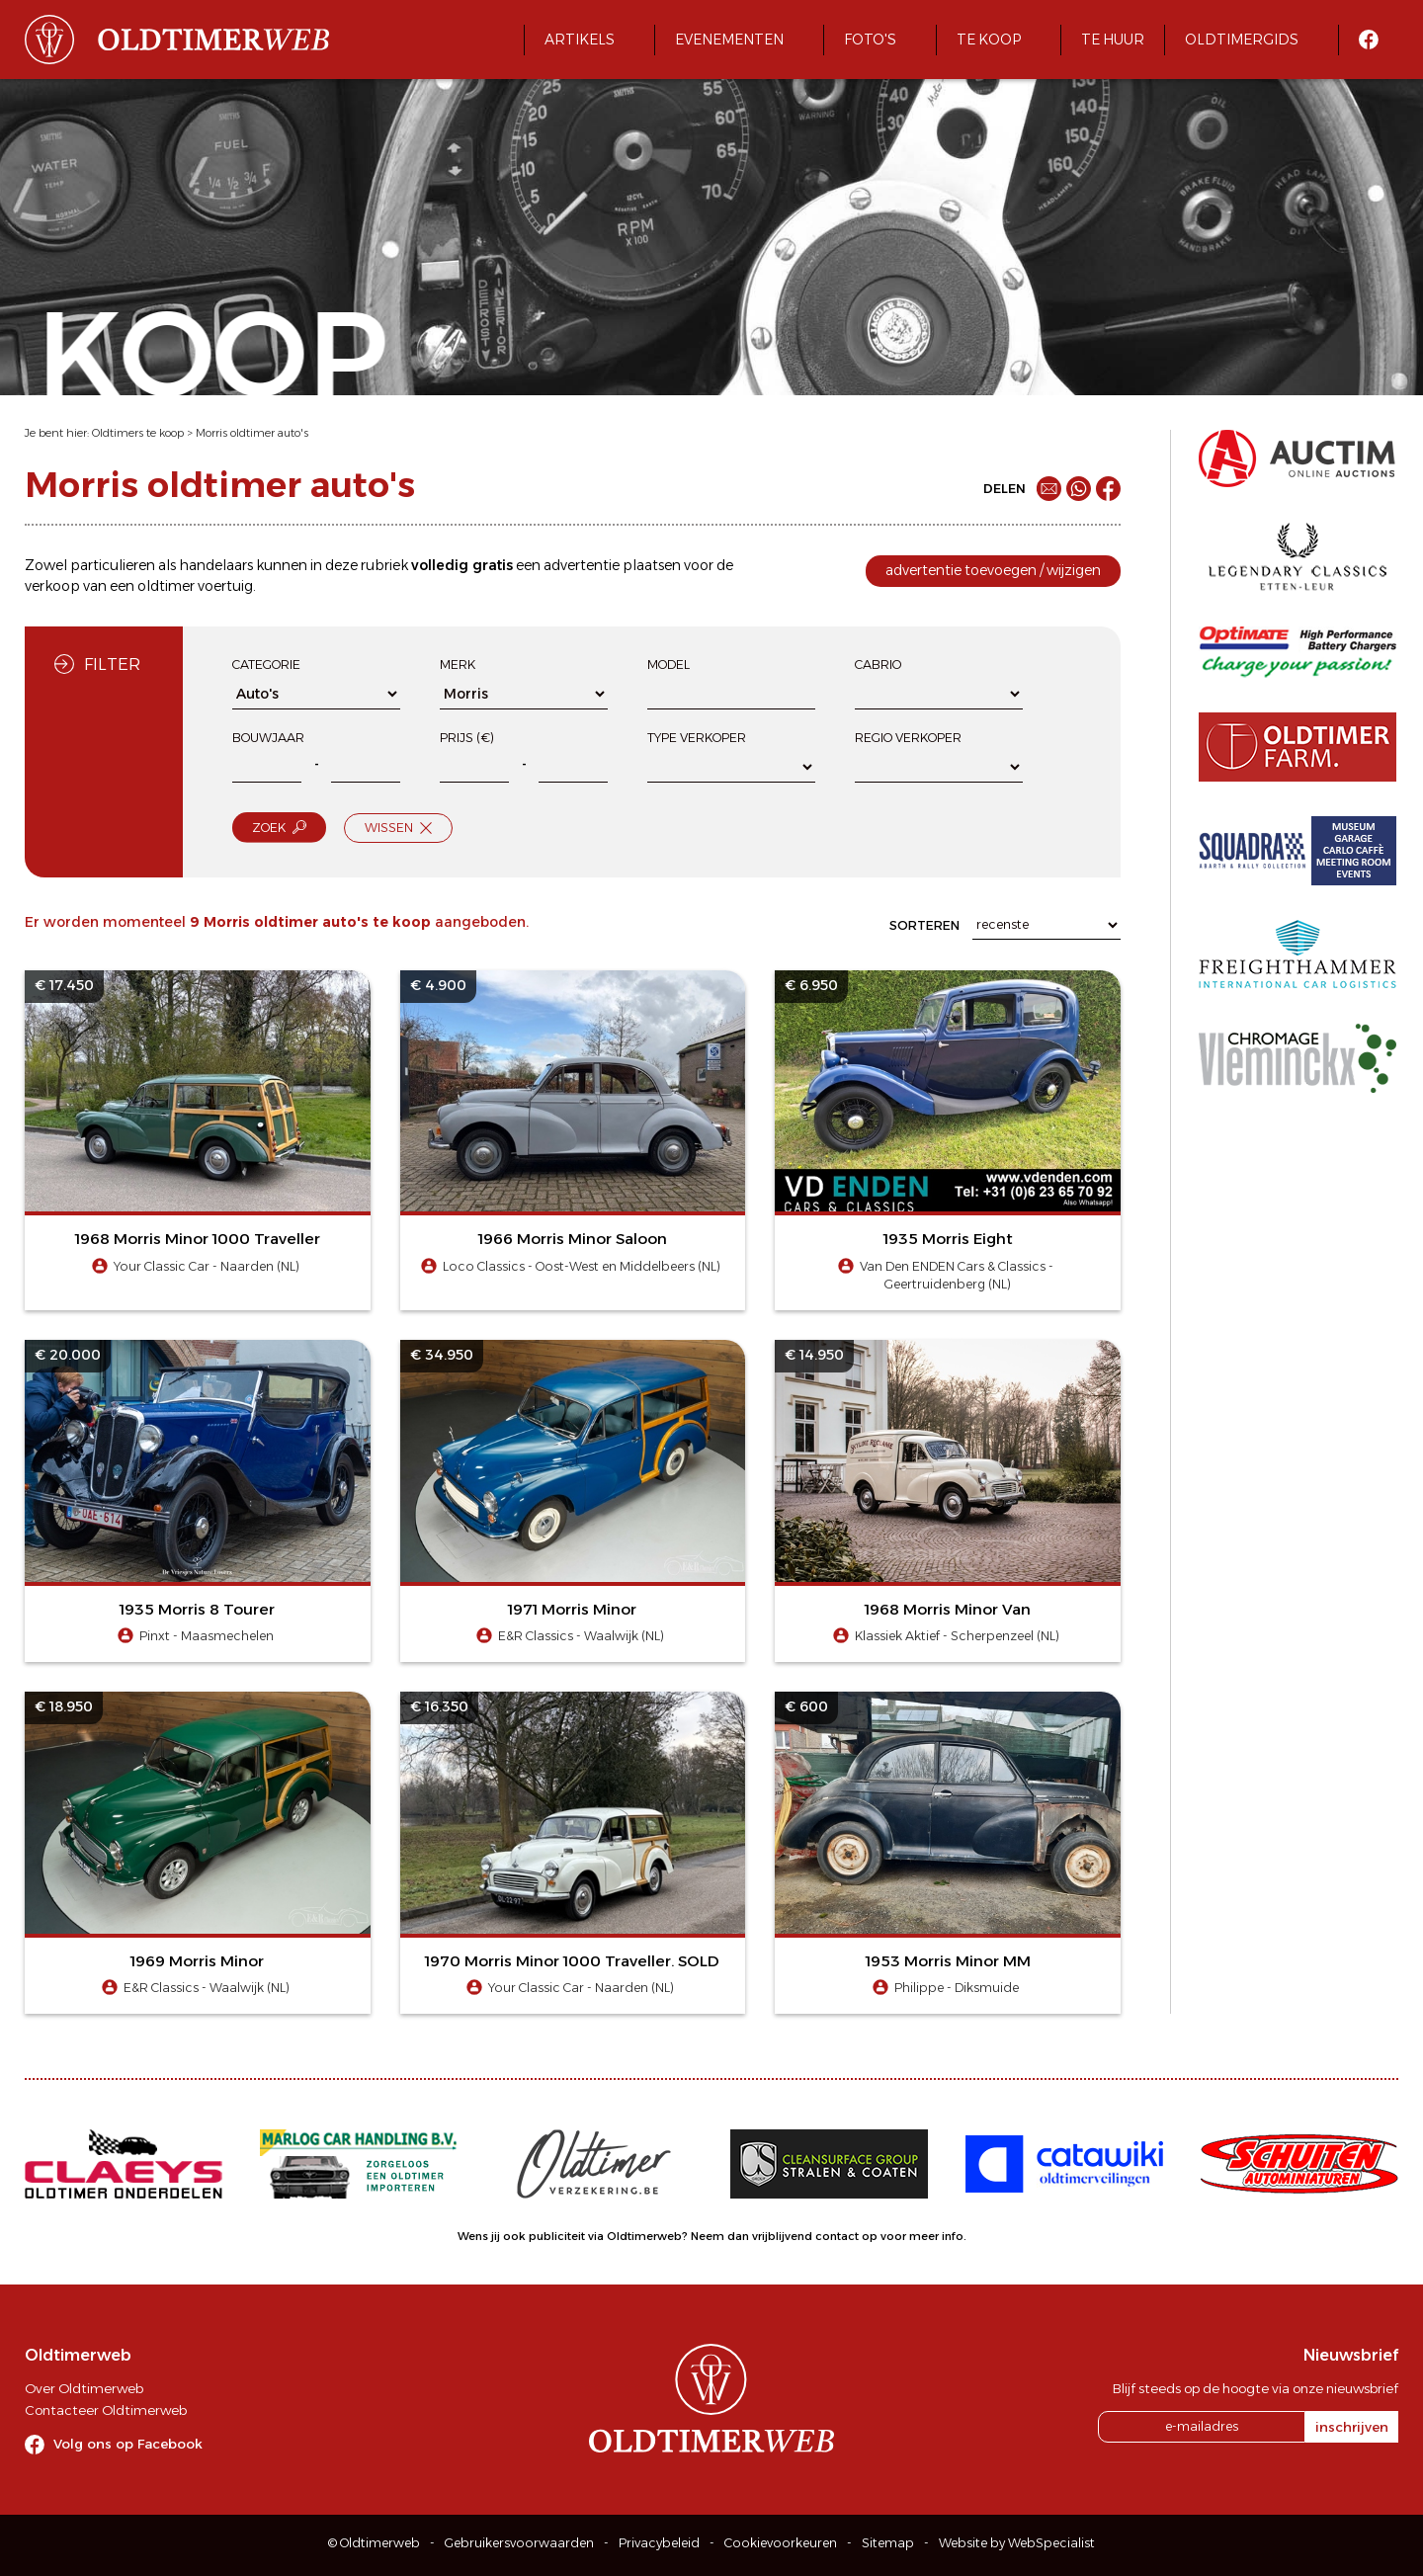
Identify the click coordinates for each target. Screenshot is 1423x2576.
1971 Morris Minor (572, 1609)
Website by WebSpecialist (1017, 2542)
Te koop (989, 39)
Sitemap (888, 2542)
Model (668, 664)
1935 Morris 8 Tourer (197, 1609)
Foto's (870, 39)
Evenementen (729, 39)
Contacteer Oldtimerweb (106, 2410)
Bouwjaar (268, 737)
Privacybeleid (659, 2542)
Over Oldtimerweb (84, 2388)
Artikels (579, 39)
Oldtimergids (1241, 39)
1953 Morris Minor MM (948, 1961)
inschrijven (1351, 2427)
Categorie (266, 664)
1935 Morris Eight (948, 1238)
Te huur (1112, 39)
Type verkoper (696, 737)
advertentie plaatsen (612, 565)
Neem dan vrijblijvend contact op (784, 2236)
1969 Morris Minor (197, 1961)
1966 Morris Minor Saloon (572, 1238)
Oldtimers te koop (138, 433)
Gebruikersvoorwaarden (519, 2542)
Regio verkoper (908, 737)
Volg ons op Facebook (128, 2443)
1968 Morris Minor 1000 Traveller (197, 1238)
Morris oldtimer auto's (252, 433)
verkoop (52, 586)
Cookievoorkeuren (780, 2542)
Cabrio (878, 664)
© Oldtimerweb (374, 2542)
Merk (457, 664)
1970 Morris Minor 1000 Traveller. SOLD (572, 1961)
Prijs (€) (467, 737)
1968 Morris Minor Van (948, 1609)
